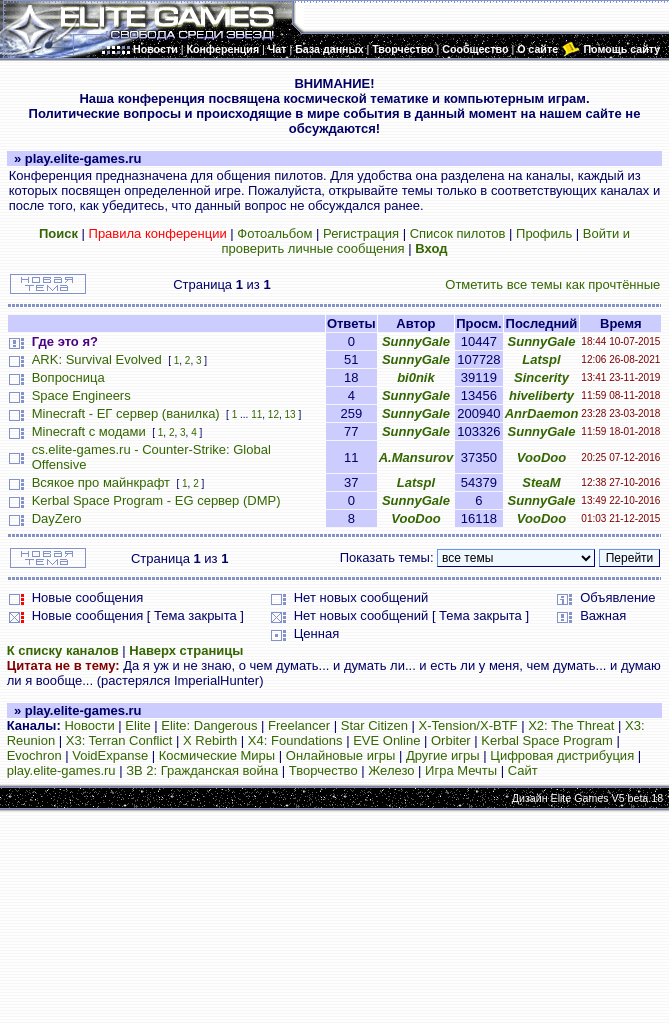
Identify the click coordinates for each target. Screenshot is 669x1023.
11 (256, 414)
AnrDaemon (542, 413)
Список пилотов (458, 233)
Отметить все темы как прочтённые (552, 284)
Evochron (34, 755)
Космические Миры (217, 755)
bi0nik (416, 377)
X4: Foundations (295, 740)
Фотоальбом (274, 233)
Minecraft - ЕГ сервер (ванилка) (126, 413)
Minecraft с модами (89, 431)
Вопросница (68, 377)
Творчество (323, 770)
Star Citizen (374, 725)
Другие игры (443, 755)
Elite (137, 725)
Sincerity (541, 377)
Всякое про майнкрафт (101, 482)
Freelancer (299, 725)
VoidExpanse (110, 755)
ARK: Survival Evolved (97, 359)
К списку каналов (63, 650)
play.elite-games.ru (61, 770)
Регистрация (361, 233)
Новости (89, 725)
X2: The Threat (571, 725)
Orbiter (451, 740)
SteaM (541, 482)
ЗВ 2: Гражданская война (202, 770)
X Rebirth (210, 740)
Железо (391, 770)
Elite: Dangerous (209, 725)
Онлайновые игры (340, 755)
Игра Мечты (461, 770)
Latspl (541, 359)
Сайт (523, 770)
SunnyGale (416, 341)
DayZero (57, 518)
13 (290, 414)
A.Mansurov (416, 457)
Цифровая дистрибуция (562, 755)
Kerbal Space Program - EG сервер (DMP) (156, 500)
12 (273, 414)
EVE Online (386, 740)
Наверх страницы (186, 650)
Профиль (544, 233)
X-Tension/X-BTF (468, 725)
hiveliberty (541, 395)
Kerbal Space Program (547, 740)
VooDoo (541, 457)
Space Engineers (81, 395)
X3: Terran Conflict (119, 740)
